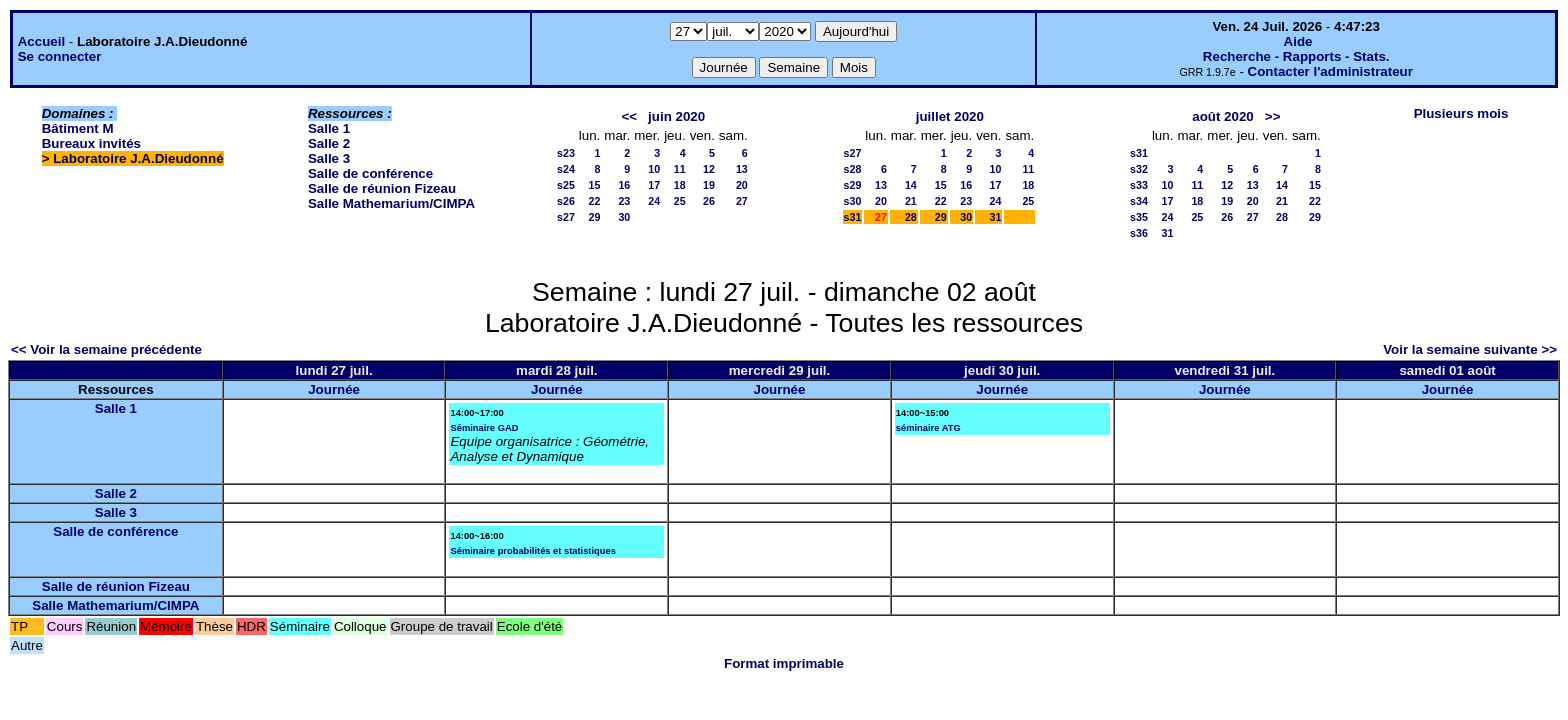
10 (654, 169)
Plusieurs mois (1461, 113)
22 (594, 201)
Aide (1298, 41)
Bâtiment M (78, 128)
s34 (1139, 201)
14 (911, 185)
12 (709, 169)
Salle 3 (329, 158)
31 (996, 217)
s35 (1139, 217)
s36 (1139, 233)
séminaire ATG (928, 428)
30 (624, 217)
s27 (566, 217)
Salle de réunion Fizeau (382, 188)
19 (709, 185)
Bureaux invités (91, 143)
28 (911, 217)
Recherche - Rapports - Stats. (1296, 56)
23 (624, 201)
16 (624, 185)
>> (1273, 116)
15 (594, 185)
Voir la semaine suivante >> (1470, 349)
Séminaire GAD (484, 428)
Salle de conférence (370, 173)
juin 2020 (676, 116)
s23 (566, 153)
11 (680, 169)
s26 (566, 201)
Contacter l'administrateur (1330, 71)
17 (654, 185)
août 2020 (1223, 116)
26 (709, 201)
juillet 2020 (950, 116)
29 (594, 217)
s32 (1139, 169)
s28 (853, 169)
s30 (853, 201)
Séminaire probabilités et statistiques (532, 551)
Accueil (41, 41)
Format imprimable (784, 663)
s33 (1139, 185)
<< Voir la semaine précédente (106, 349)
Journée (334, 389)
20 (742, 185)
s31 (853, 217)
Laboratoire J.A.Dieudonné (138, 158)
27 (742, 201)
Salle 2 (329, 143)
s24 (566, 169)
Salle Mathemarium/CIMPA (391, 203)
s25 (566, 185)
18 (680, 185)
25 (680, 201)
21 (911, 201)
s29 (853, 185)
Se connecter (60, 56)
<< (629, 116)
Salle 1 (329, 128)
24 (654, 201)
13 (742, 169)
